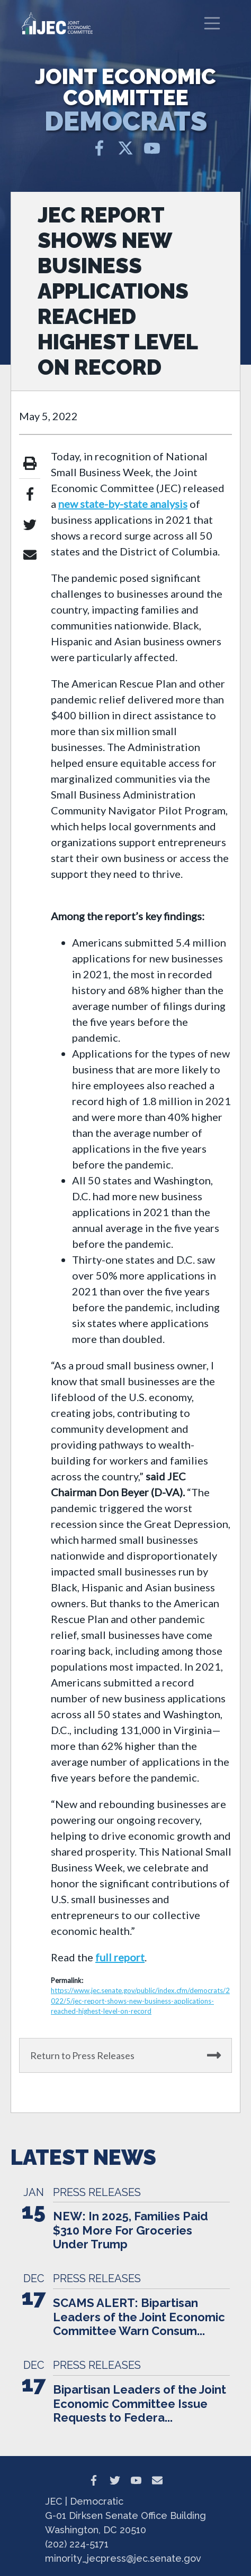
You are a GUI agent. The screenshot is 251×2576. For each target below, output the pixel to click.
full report (120, 1957)
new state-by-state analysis (122, 503)
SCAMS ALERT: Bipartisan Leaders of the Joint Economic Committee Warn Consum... (139, 2317)
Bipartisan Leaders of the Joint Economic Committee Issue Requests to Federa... (139, 2403)
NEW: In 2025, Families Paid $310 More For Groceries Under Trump (130, 2230)
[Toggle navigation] (212, 23)
